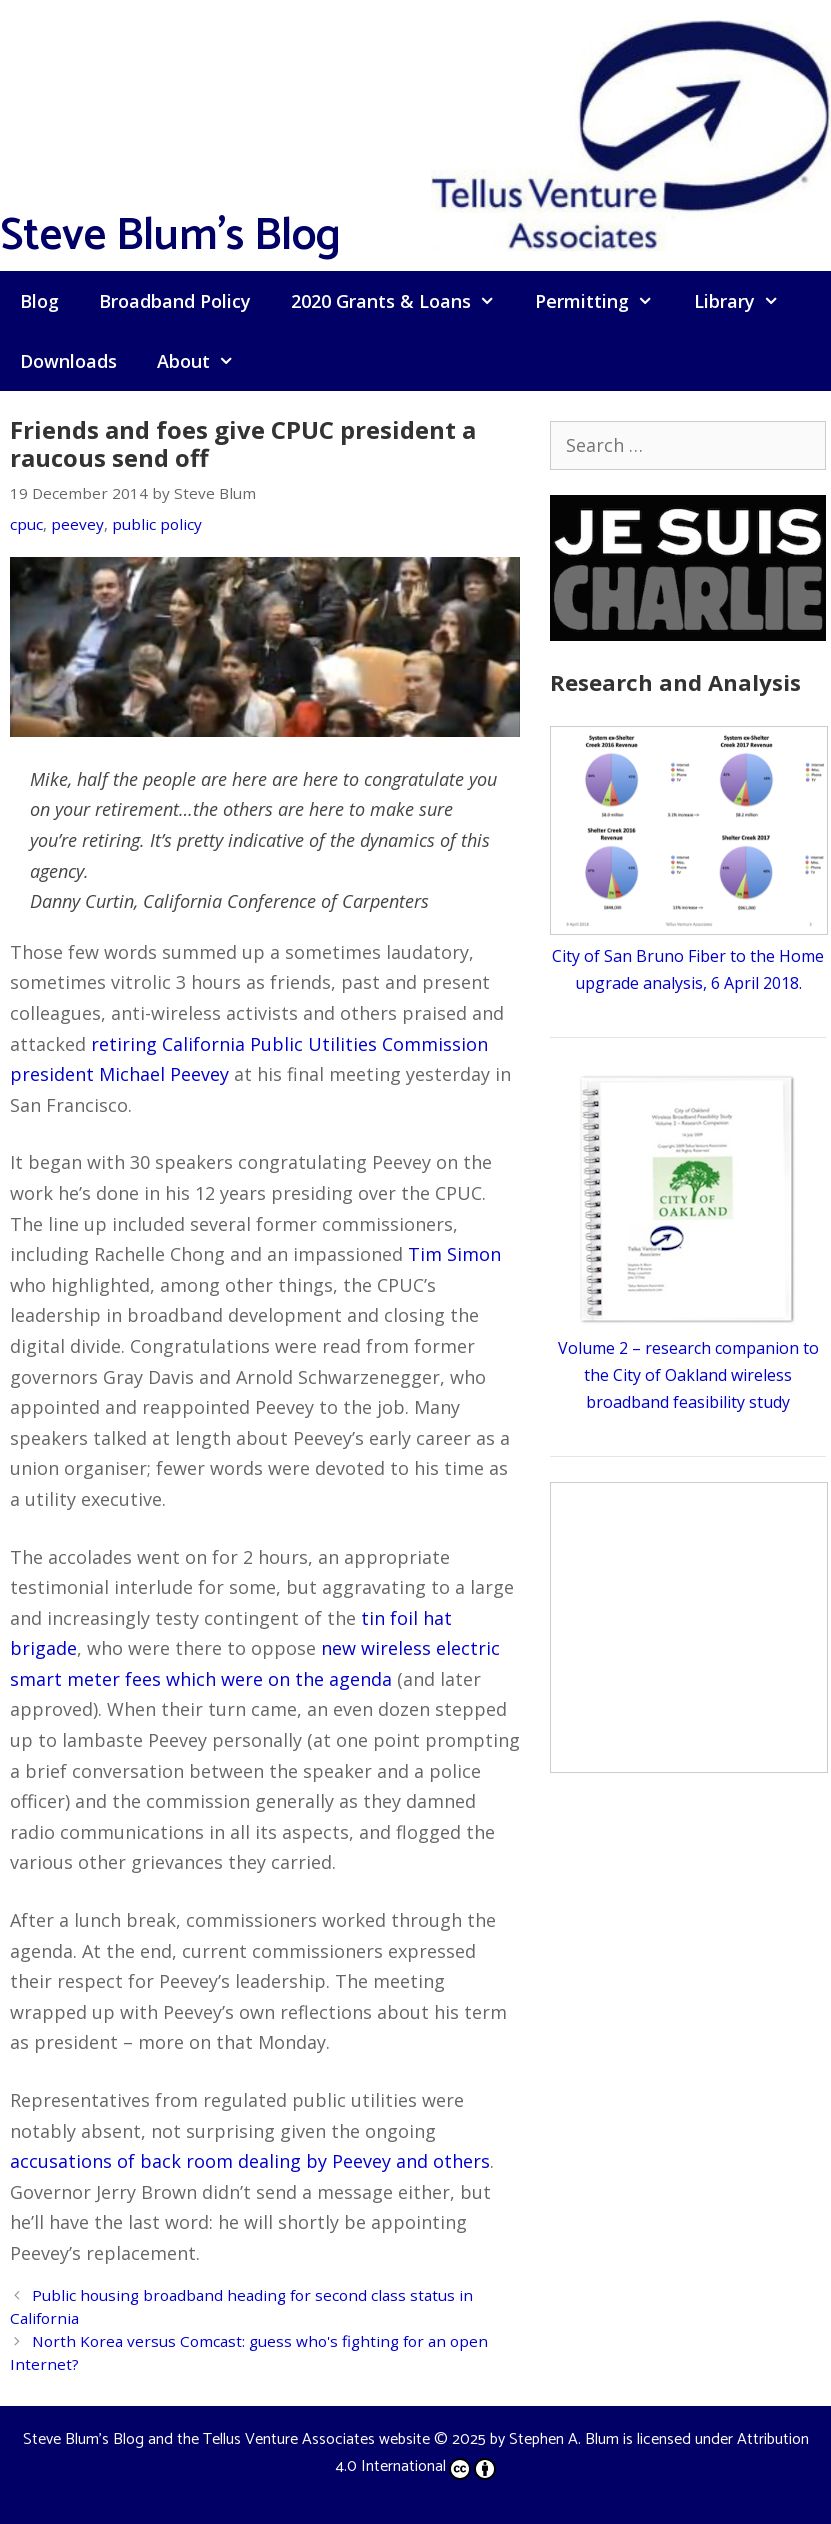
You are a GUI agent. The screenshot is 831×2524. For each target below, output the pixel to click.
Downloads (68, 361)
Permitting (604, 301)
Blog (39, 301)
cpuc (26, 524)
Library (746, 301)
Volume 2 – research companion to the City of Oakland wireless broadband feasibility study (688, 1375)
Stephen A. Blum (564, 2439)
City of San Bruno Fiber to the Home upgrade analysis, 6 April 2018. (689, 956)
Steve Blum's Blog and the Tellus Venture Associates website (226, 2439)
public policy (157, 524)
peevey (77, 524)
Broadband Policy (175, 301)
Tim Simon (454, 1254)
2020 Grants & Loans (403, 301)
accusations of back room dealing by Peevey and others (250, 2161)
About (205, 361)
